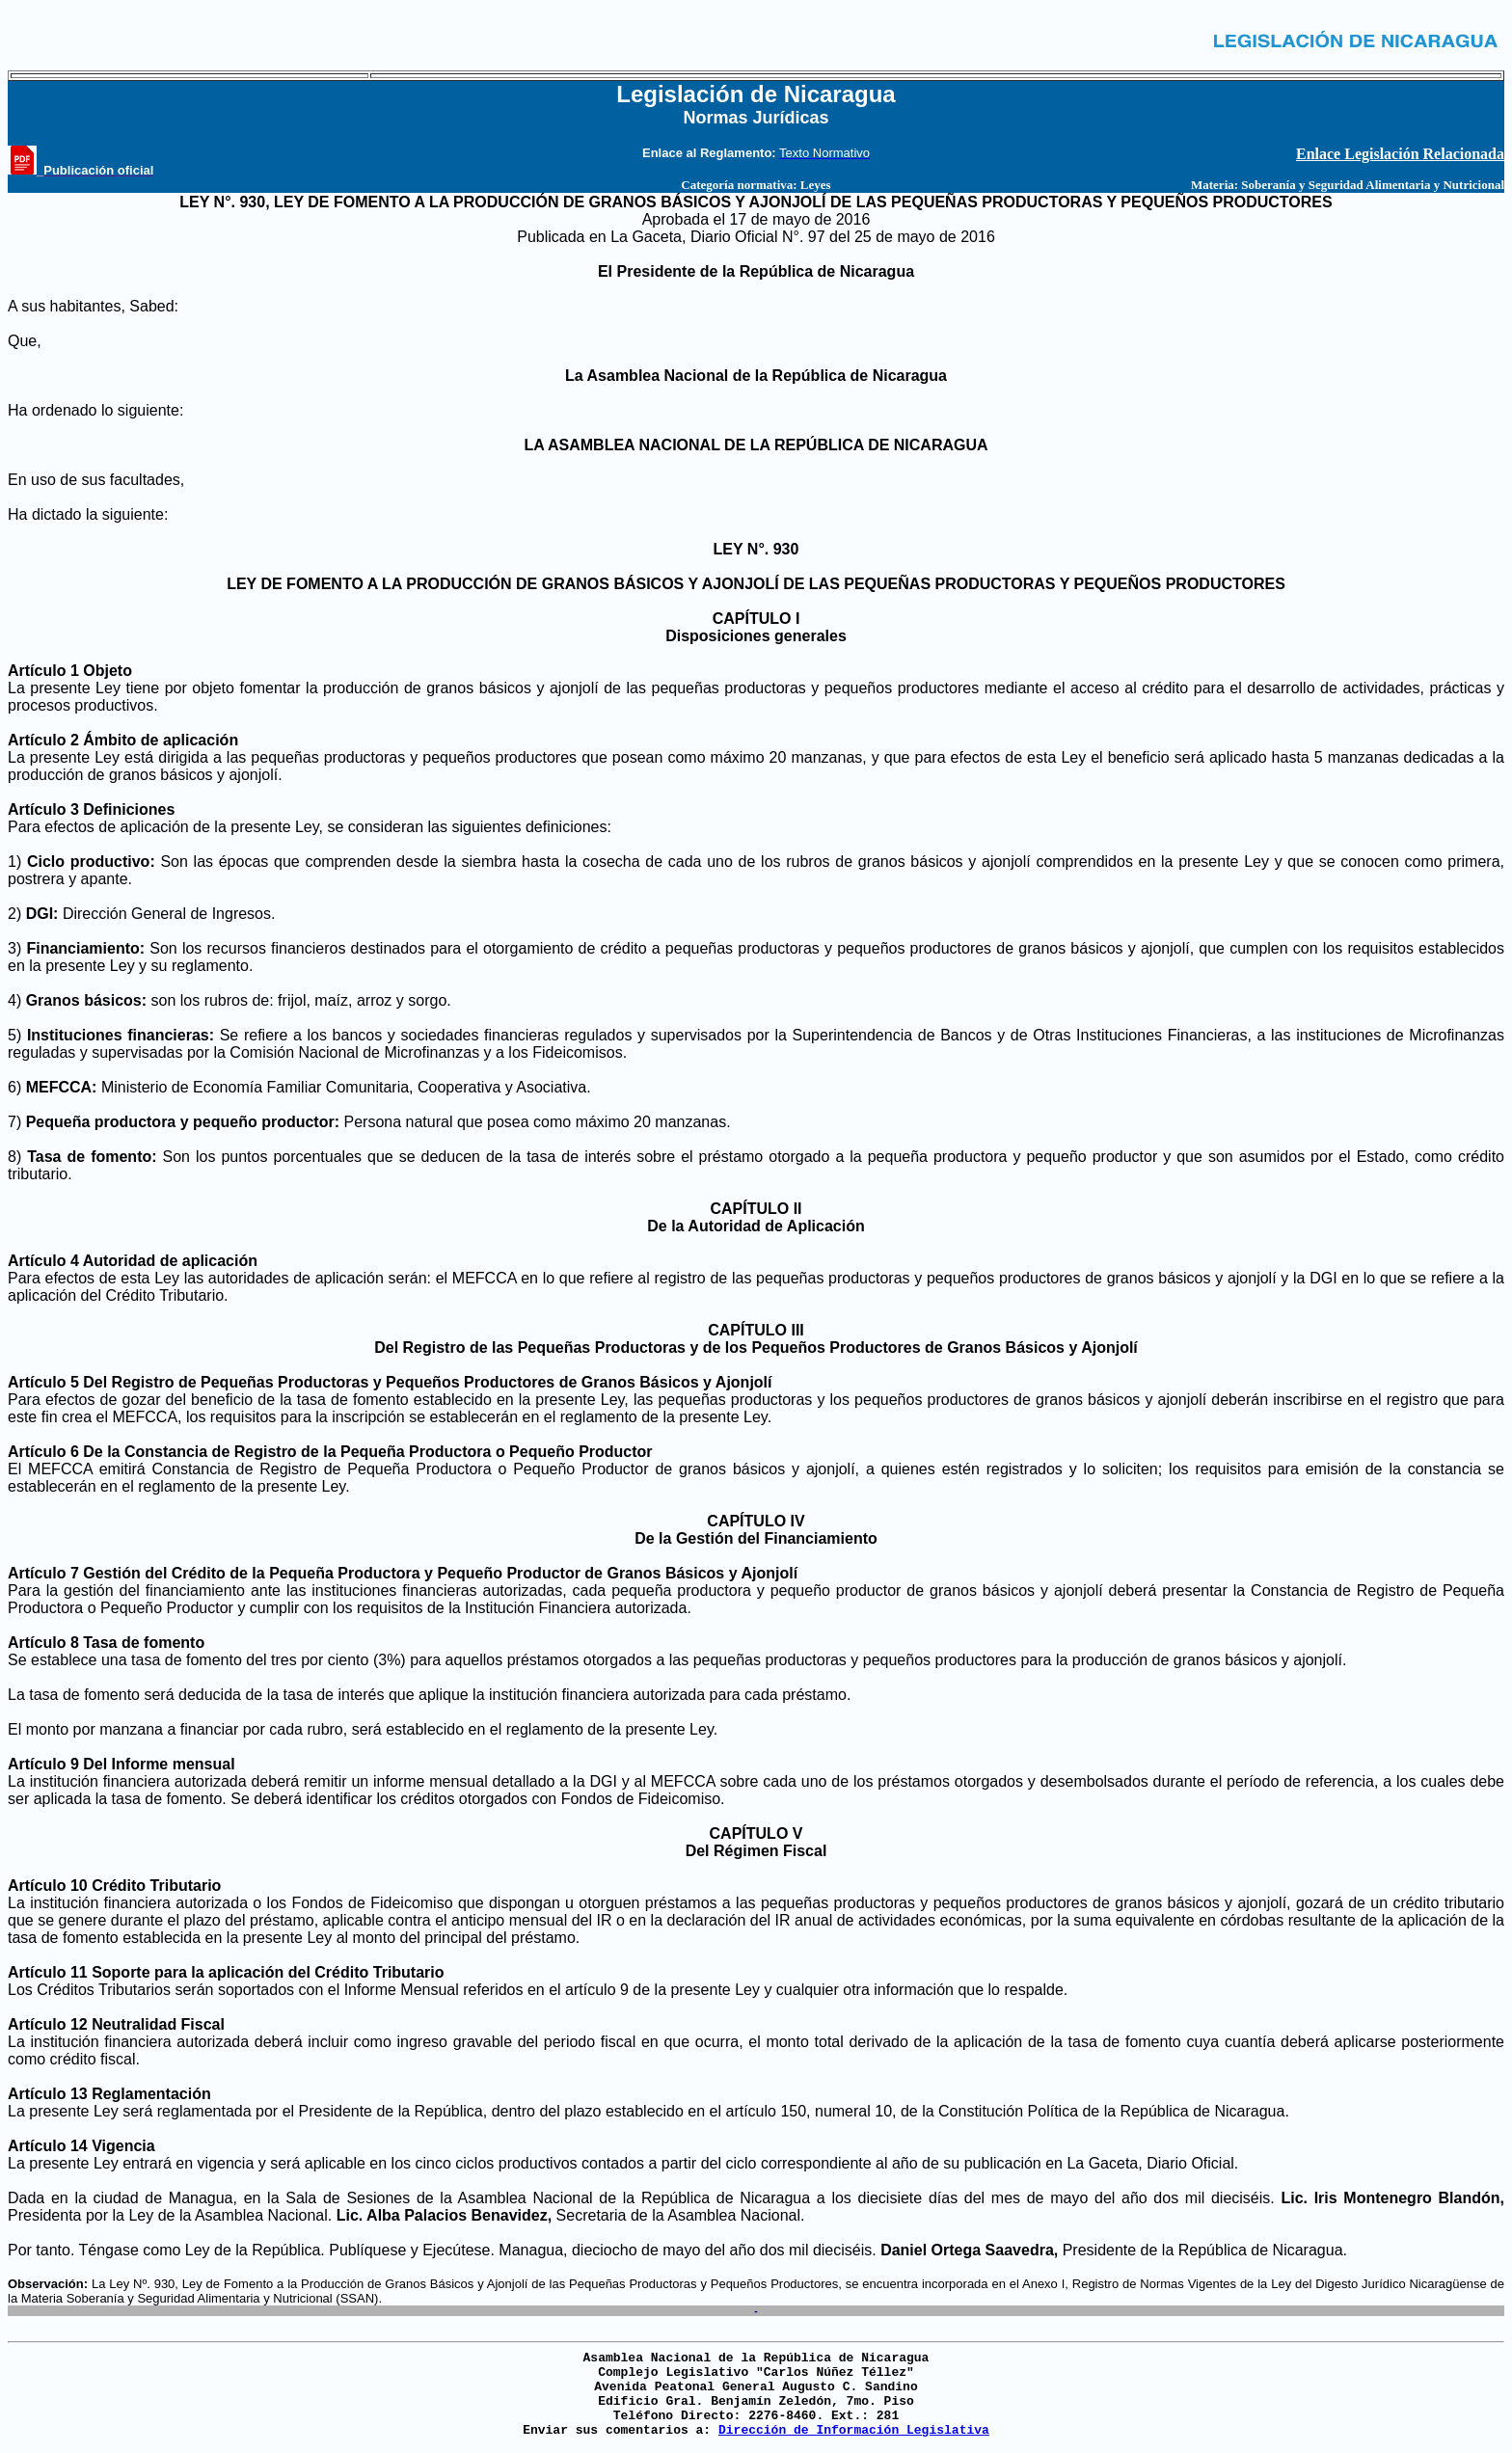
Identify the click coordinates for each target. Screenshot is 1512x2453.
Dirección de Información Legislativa (853, 2430)
